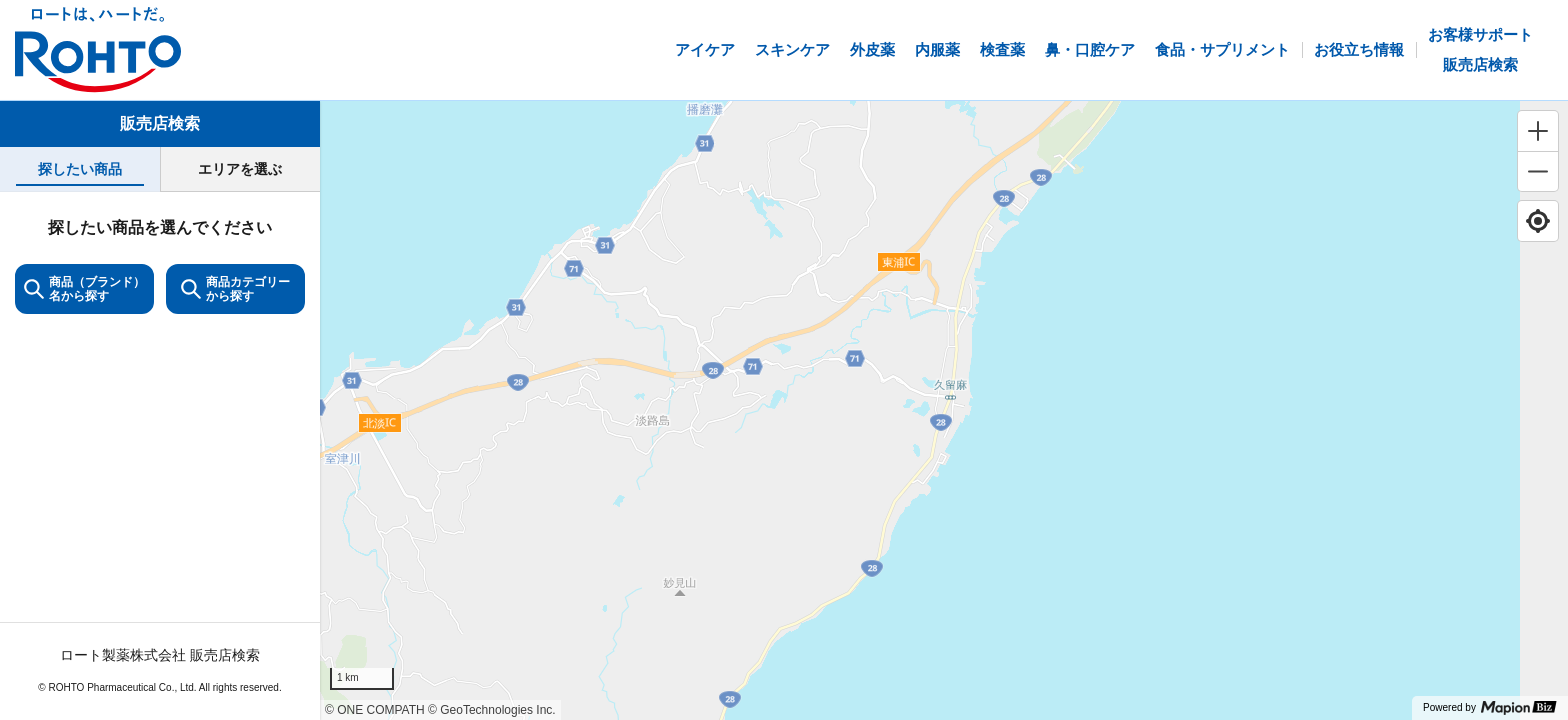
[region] (944, 410)
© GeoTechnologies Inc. (492, 710)
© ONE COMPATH (375, 710)
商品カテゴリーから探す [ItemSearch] (235, 289)
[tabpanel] (160, 455)
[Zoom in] (1538, 131)
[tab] (80, 169)
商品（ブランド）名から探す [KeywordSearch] (84, 289)
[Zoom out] (1538, 171)
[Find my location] (1538, 221)
